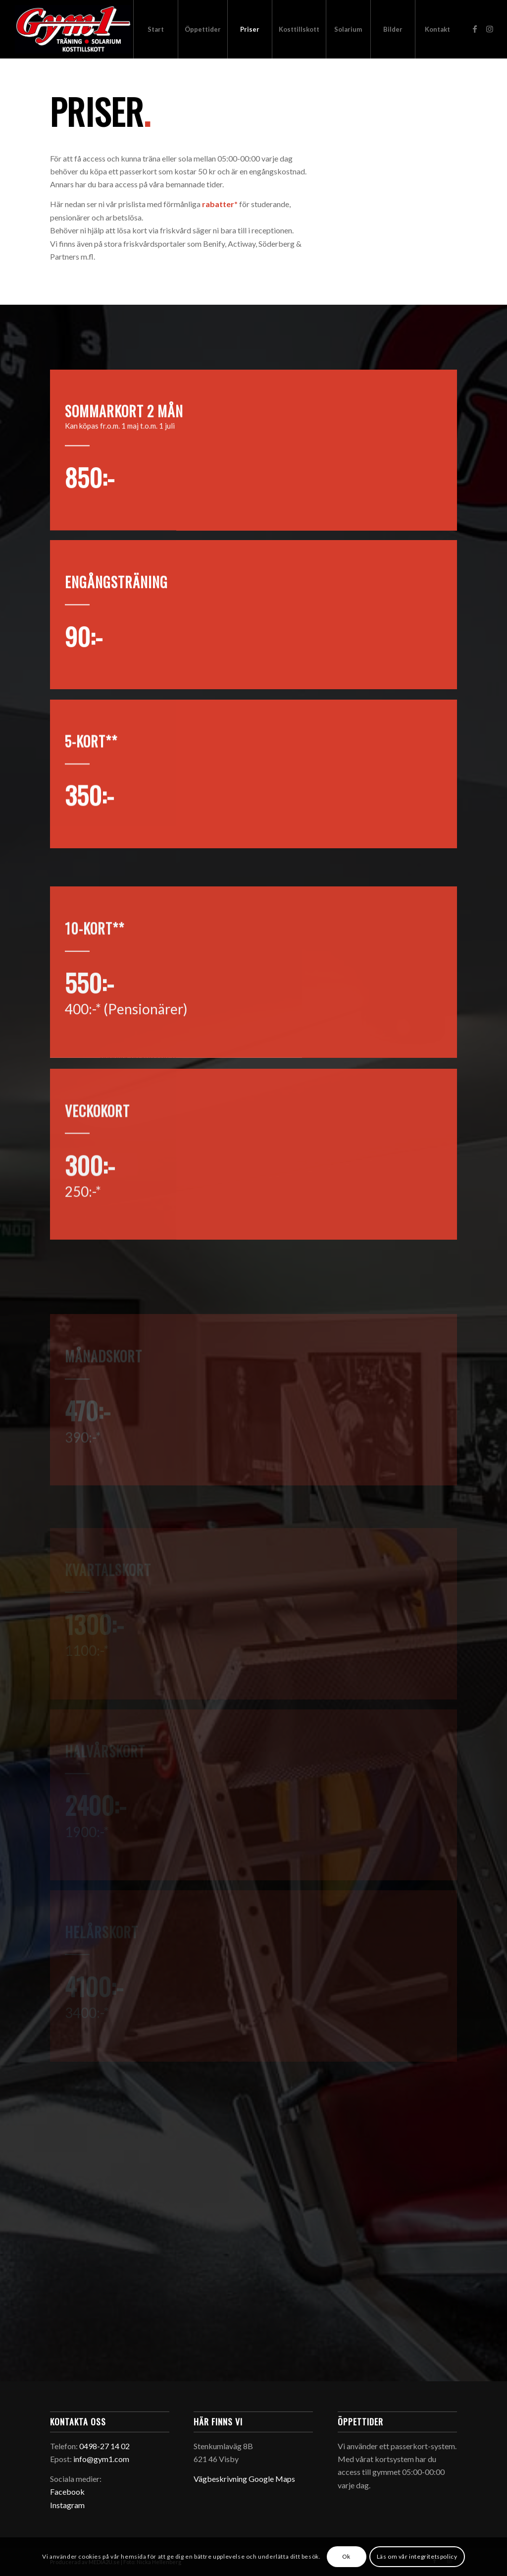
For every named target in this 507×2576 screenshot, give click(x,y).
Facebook (67, 2491)
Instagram (67, 2505)
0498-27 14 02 (104, 2446)
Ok (346, 2556)
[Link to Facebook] (474, 28)
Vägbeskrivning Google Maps (244, 2478)
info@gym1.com (101, 2459)
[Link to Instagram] (489, 28)
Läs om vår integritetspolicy (417, 2556)
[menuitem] (155, 29)
